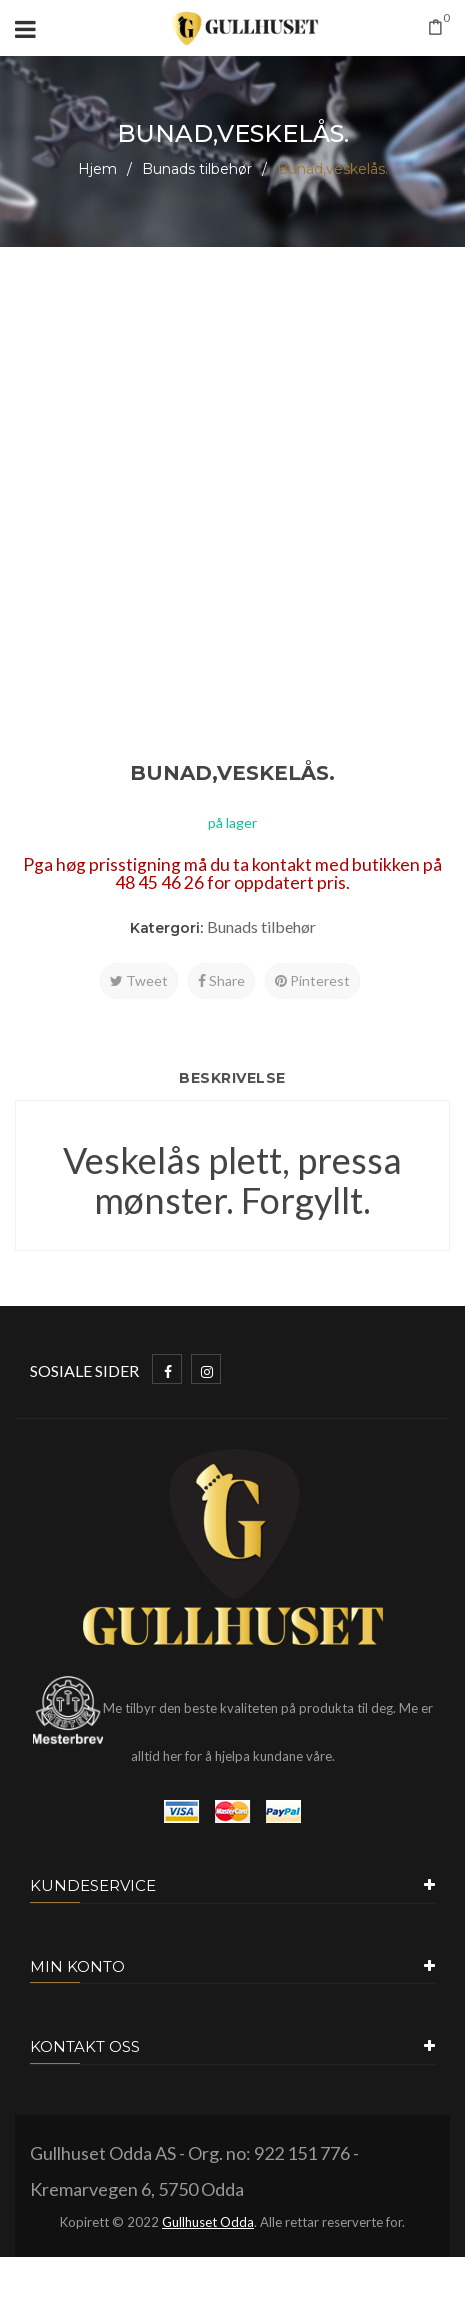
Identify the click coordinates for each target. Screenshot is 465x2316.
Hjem (97, 169)
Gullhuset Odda (208, 2222)
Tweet (139, 980)
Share (221, 980)
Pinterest (312, 980)
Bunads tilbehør (197, 169)
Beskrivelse (232, 1078)
